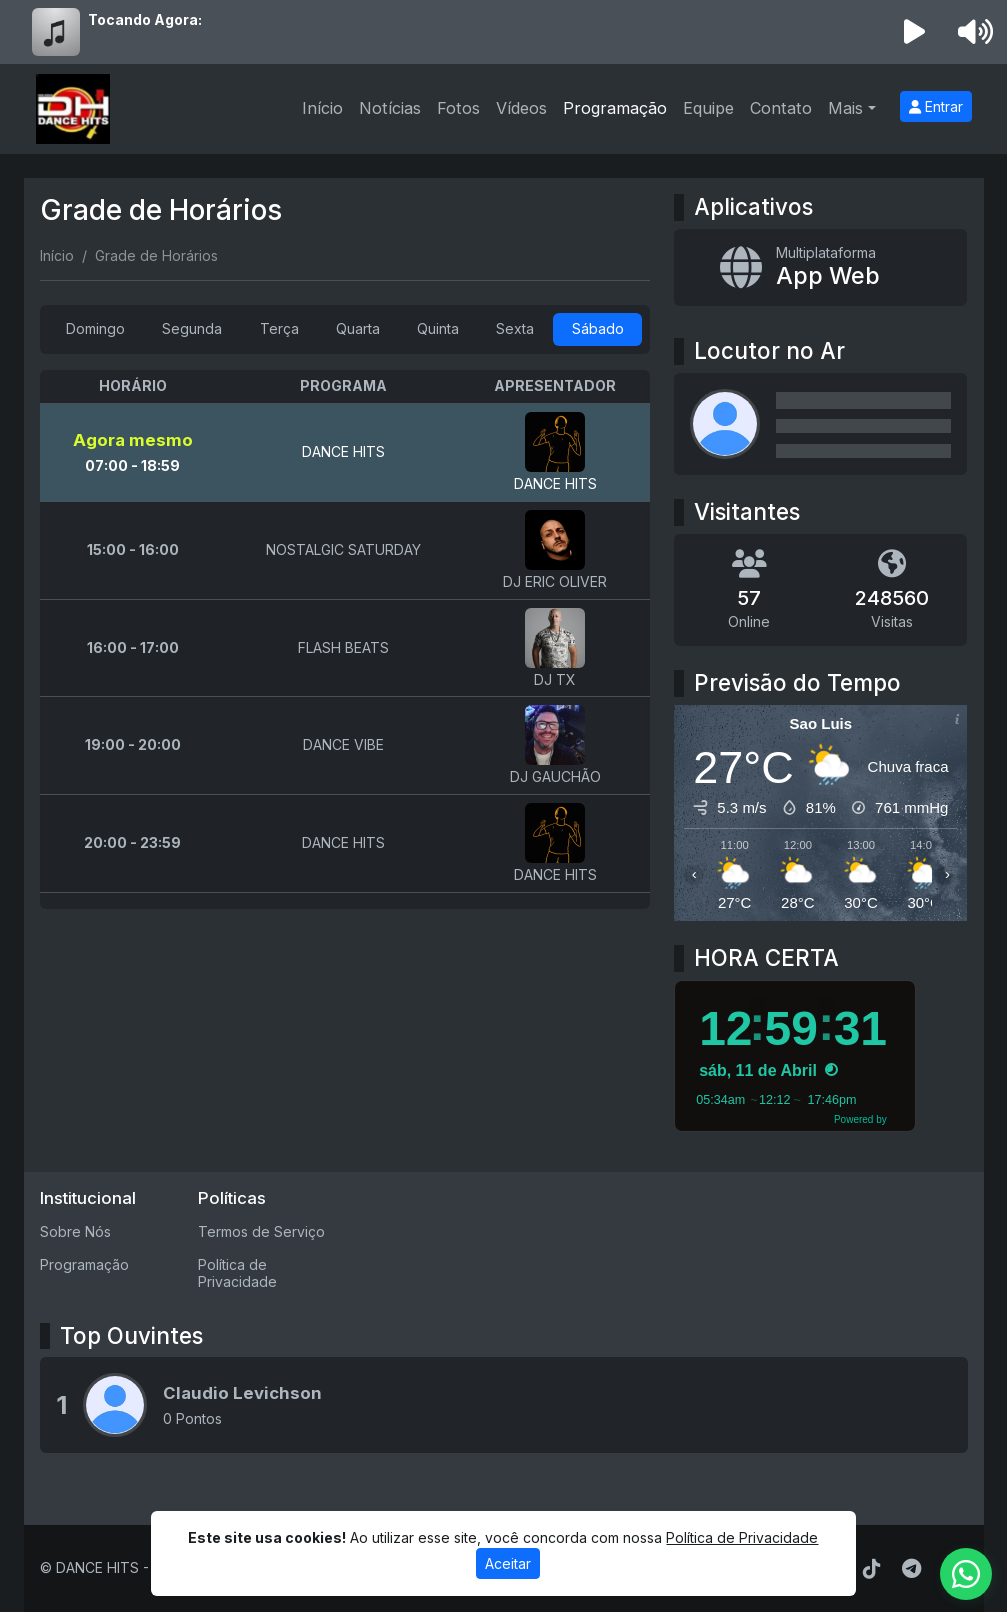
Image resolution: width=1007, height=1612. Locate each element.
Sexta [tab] (515, 328)
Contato (781, 108)
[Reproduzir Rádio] (914, 32)
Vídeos (521, 108)
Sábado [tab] (598, 328)
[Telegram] (911, 1569)
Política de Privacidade (237, 1273)
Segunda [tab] (192, 328)
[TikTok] (872, 1569)
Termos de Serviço (261, 1231)
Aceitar (508, 1563)
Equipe (708, 108)
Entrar (936, 106)
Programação (615, 108)
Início (322, 108)
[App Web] (820, 267)
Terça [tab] (279, 328)
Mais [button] (845, 108)
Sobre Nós (75, 1231)
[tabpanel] (345, 639)
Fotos (458, 108)
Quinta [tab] (438, 328)
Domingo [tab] (95, 328)
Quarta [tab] (358, 328)
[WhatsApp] (966, 1574)
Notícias (390, 108)
